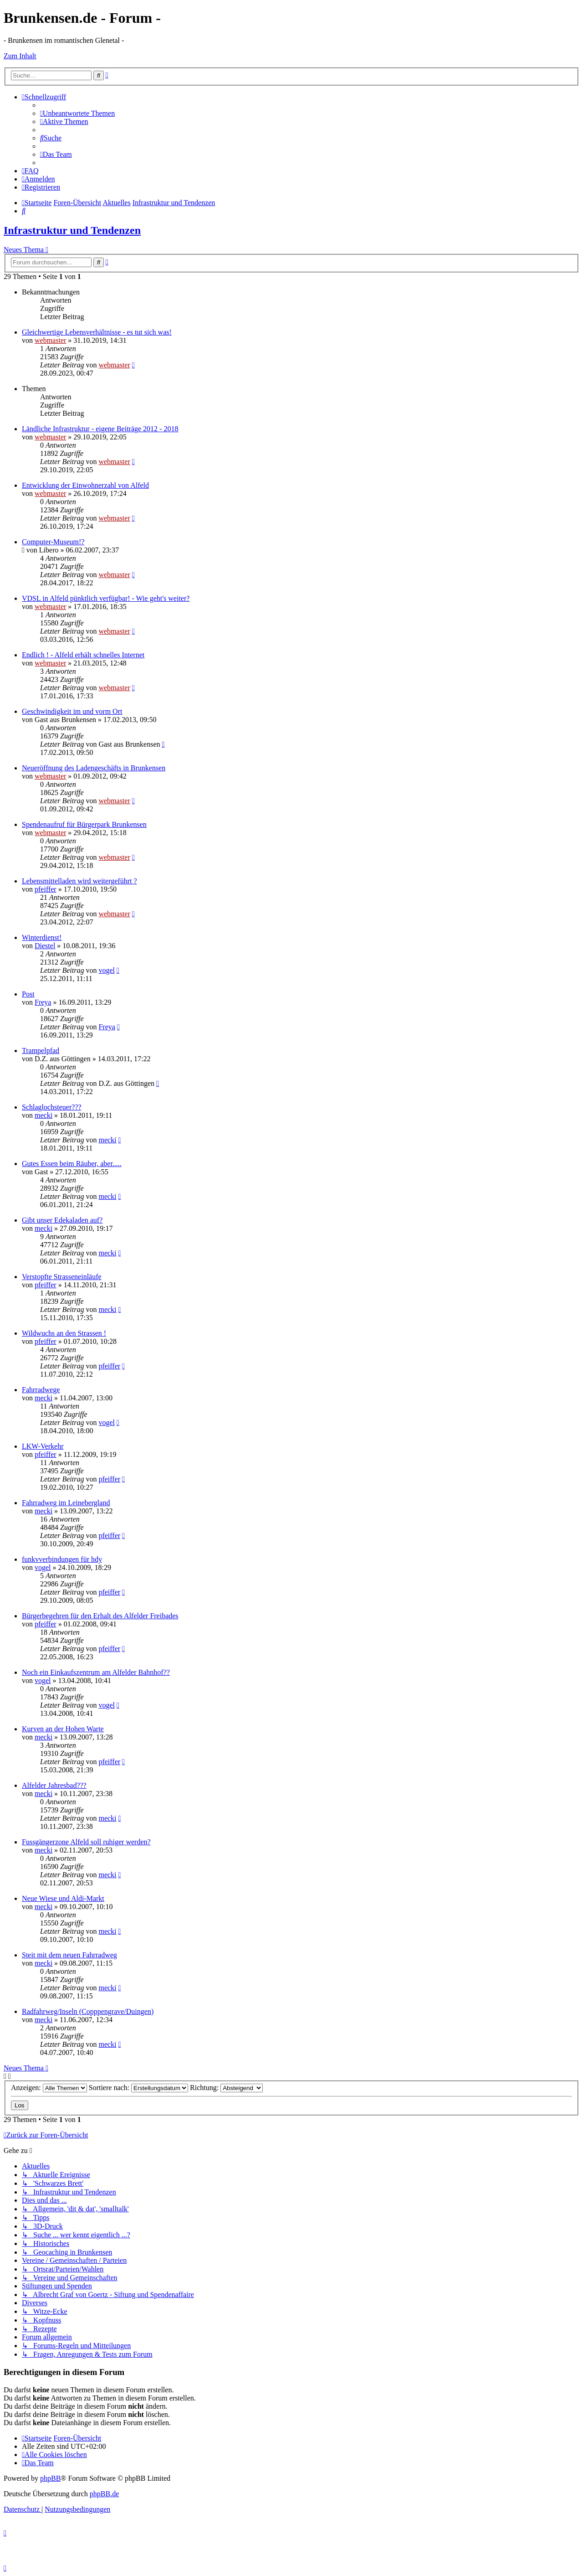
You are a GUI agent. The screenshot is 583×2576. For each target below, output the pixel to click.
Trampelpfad (40, 1050)
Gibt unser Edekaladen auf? (62, 1220)
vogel (106, 970)
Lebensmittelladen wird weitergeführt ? (79, 881)
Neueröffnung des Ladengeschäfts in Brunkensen (93, 768)
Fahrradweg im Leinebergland (66, 1503)
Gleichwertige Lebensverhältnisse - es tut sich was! (97, 332)
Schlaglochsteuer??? (52, 1107)
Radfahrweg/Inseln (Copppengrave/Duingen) (87, 2011)
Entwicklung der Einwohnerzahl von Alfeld (85, 485)
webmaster (50, 340)
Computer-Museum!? (53, 542)
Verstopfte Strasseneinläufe (62, 1276)
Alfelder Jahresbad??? (54, 1785)
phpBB (50, 2478)
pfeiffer (45, 889)
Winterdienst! (41, 937)
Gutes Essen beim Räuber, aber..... (72, 1163)
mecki (43, 1115)
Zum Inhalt (20, 56)
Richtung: (226, 2087)
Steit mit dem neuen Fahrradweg (69, 1955)
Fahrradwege (41, 1390)
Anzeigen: (49, 2087)
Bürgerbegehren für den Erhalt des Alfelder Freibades (100, 1616)
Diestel (45, 946)
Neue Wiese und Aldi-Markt (63, 1898)
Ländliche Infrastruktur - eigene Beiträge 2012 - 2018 (100, 429)
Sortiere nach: (138, 2087)
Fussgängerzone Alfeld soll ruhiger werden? (86, 1842)
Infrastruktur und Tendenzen (72, 230)
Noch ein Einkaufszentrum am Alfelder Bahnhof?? (96, 1672)
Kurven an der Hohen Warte (63, 1729)
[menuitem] (77, 113)
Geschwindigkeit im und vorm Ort (72, 711)
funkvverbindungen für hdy (62, 1559)
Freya (43, 1002)
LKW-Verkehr (43, 1446)
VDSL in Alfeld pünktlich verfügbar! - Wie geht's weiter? (105, 598)
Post (28, 994)
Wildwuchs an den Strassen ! (64, 1333)
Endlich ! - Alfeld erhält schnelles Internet (83, 655)
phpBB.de (104, 2494)
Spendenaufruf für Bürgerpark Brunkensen (84, 824)
